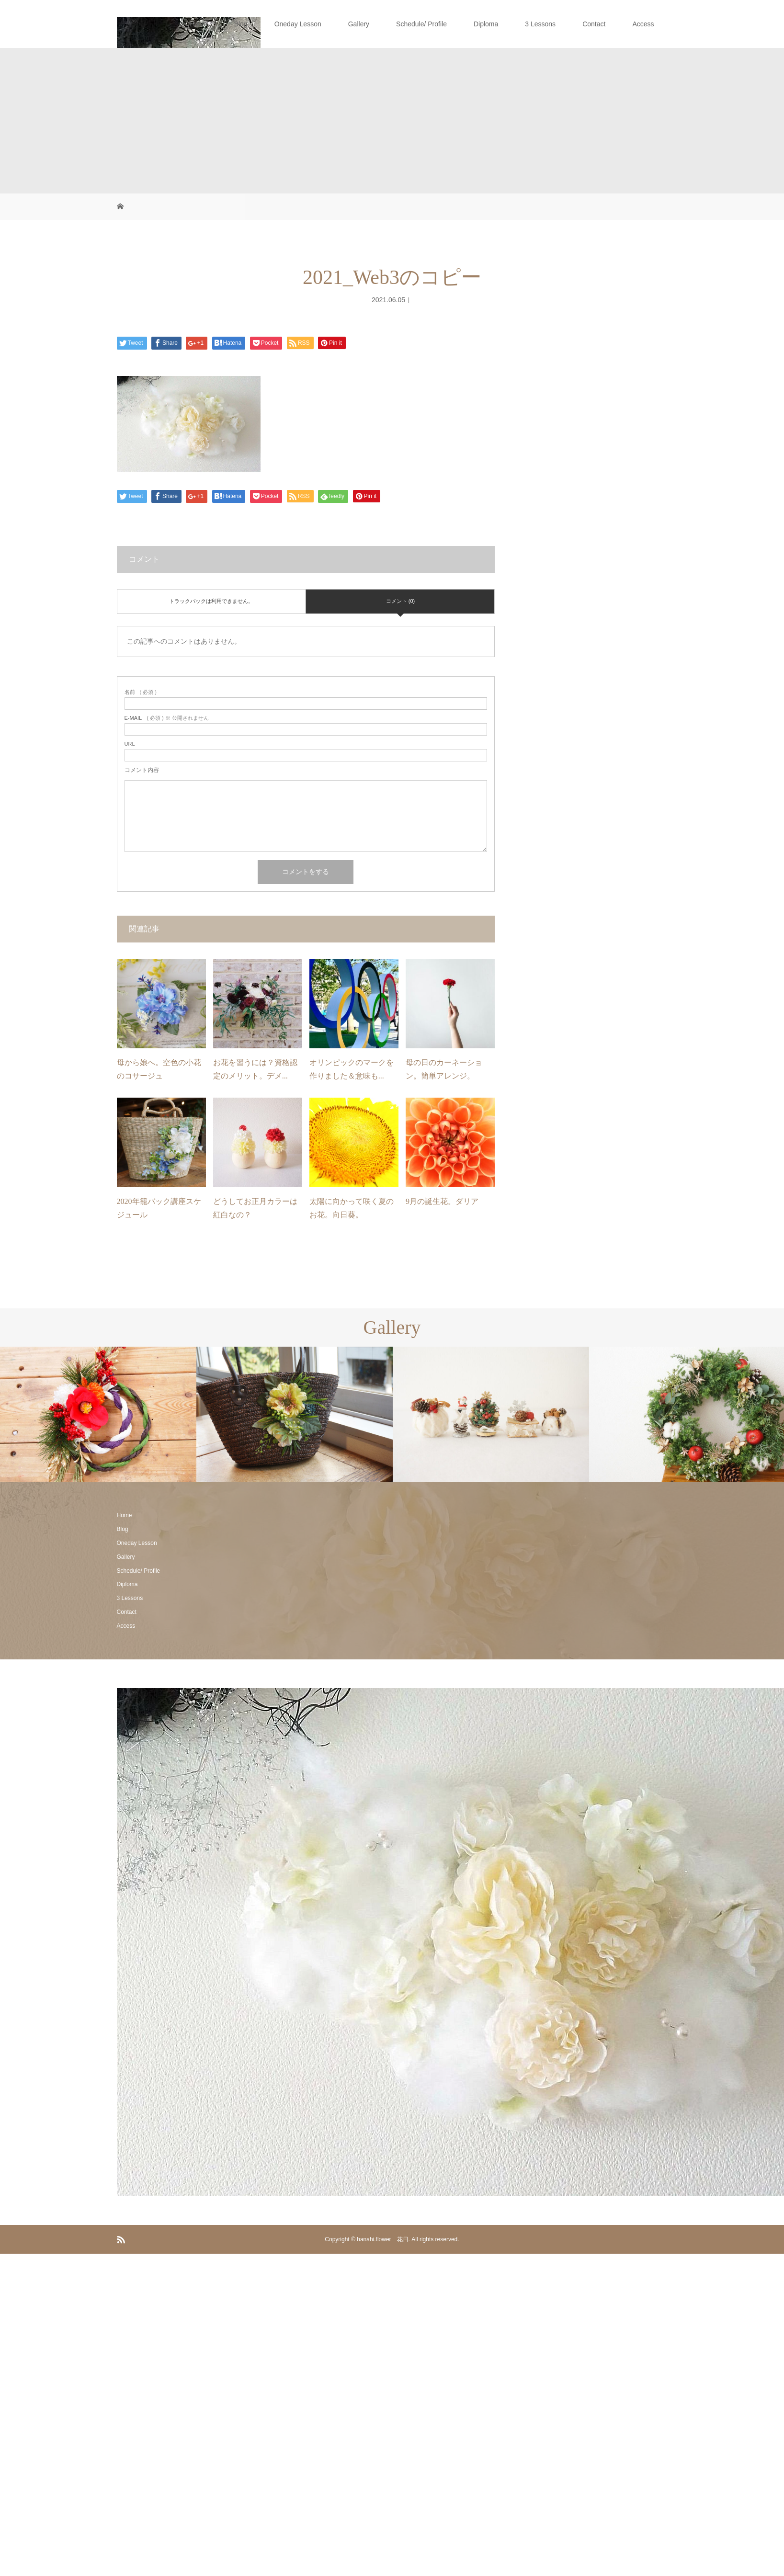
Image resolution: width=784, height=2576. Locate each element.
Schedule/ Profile (421, 24)
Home (198, 24)
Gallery (358, 24)
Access (643, 24)
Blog (241, 24)
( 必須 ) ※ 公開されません (167, 718)
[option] (98, 1414)
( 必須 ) (141, 692)
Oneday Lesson (297, 24)
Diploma (486, 24)
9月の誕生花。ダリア (442, 1201)
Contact (593, 24)
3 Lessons (540, 24)
